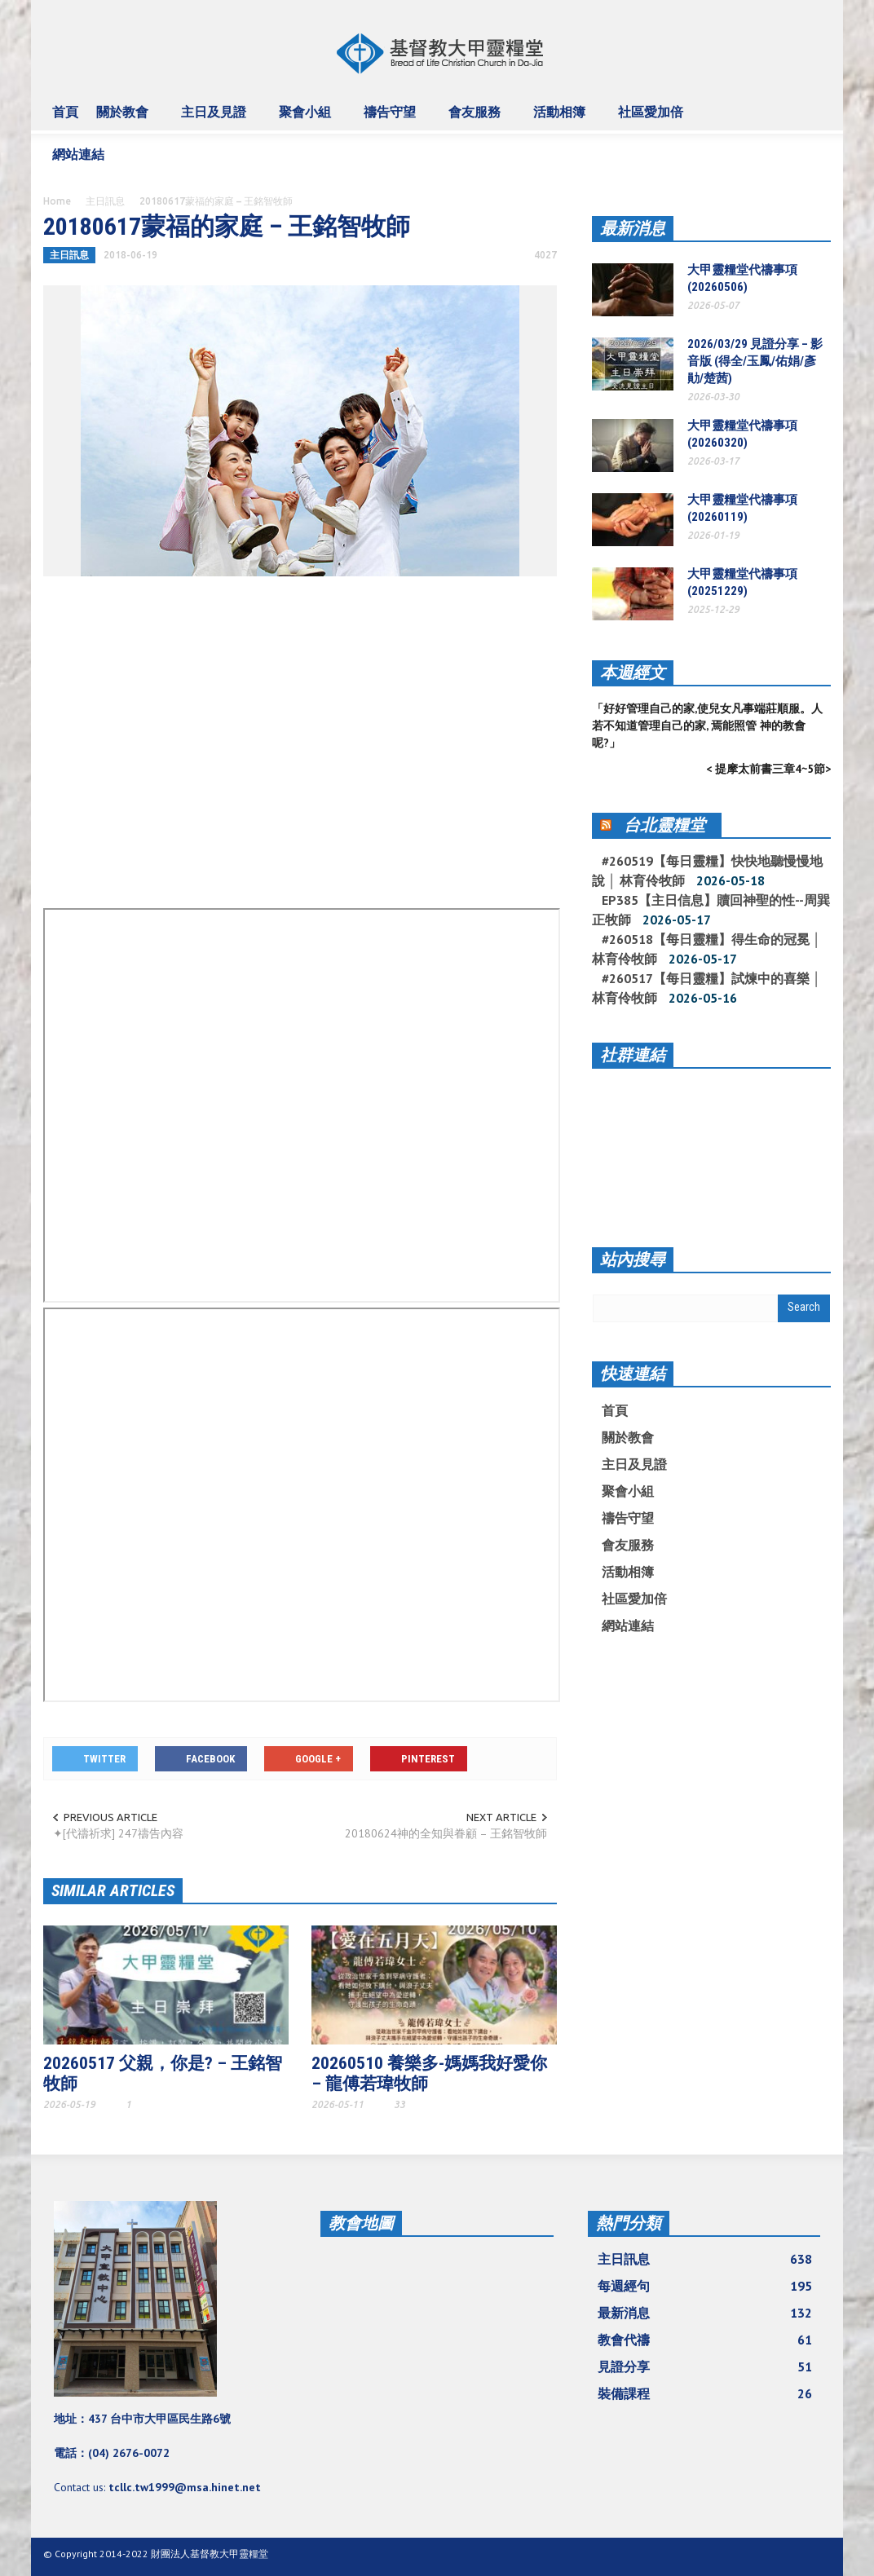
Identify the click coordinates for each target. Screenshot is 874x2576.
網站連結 (80, 161)
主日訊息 (105, 201)
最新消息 (632, 228)
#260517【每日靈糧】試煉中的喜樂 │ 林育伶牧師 (706, 988)
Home (57, 201)
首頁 (65, 111)
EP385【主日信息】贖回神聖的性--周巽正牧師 (711, 910)
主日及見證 (216, 119)
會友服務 (476, 119)
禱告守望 (392, 119)
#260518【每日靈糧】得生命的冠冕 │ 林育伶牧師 (706, 949)
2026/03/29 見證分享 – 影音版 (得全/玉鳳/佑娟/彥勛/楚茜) (755, 361)
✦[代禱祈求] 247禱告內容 (118, 1833)
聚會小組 (307, 119)
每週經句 (705, 2286)
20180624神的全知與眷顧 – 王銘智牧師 (446, 1833)
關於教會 (124, 119)
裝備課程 (705, 2393)
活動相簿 (561, 119)
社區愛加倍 (653, 119)
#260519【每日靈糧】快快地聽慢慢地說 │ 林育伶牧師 (707, 871)
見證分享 (705, 2366)
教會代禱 (705, 2339)
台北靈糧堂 (664, 825)
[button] (813, 110)
